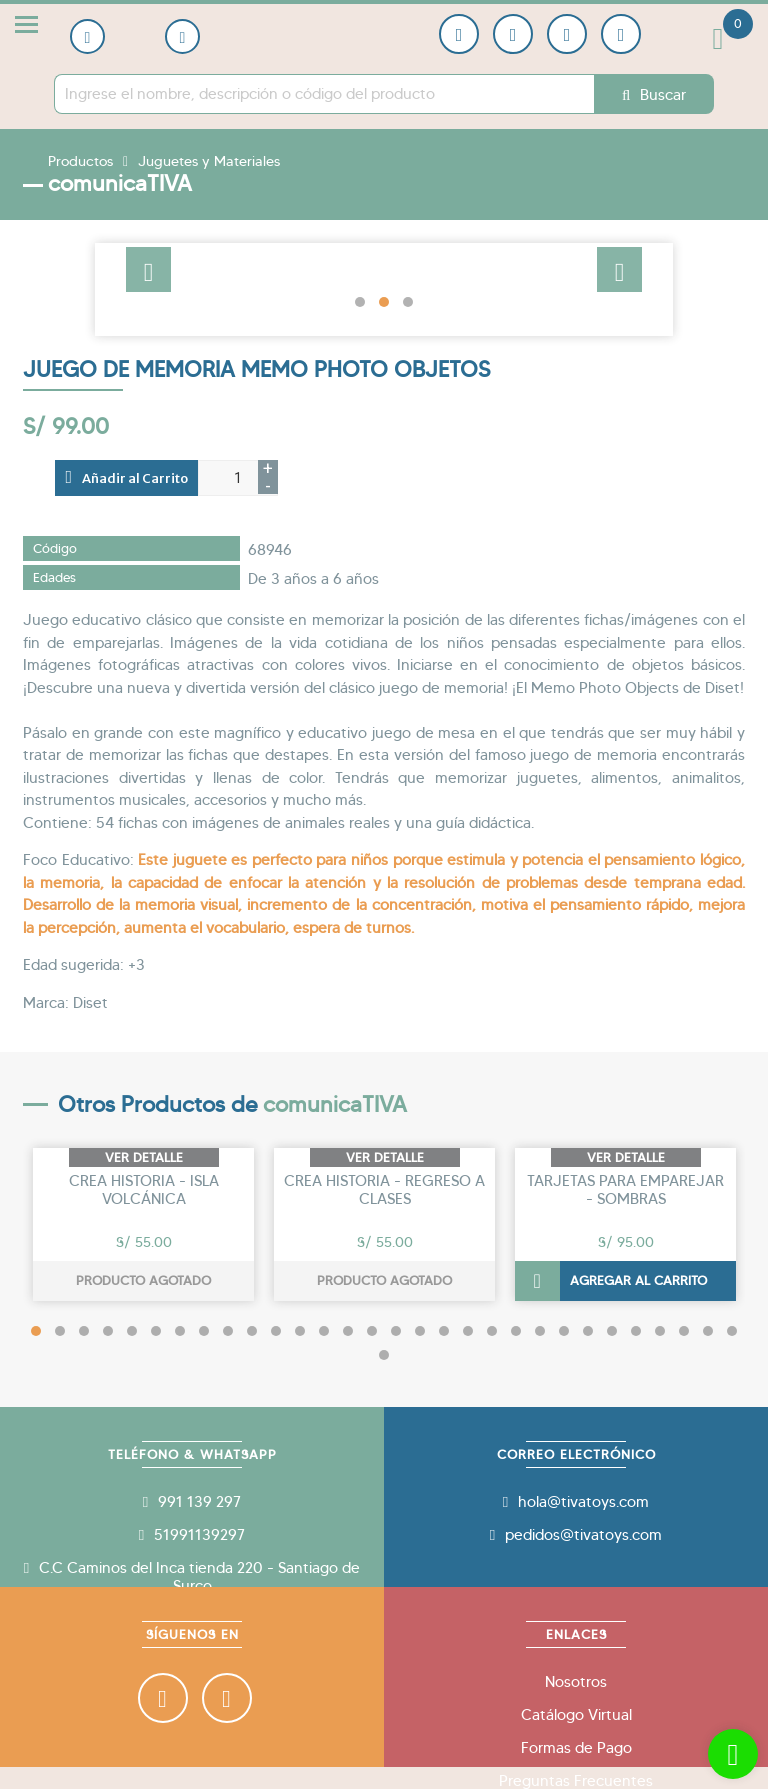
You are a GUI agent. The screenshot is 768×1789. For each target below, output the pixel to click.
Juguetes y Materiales (209, 161)
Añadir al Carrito (126, 477)
